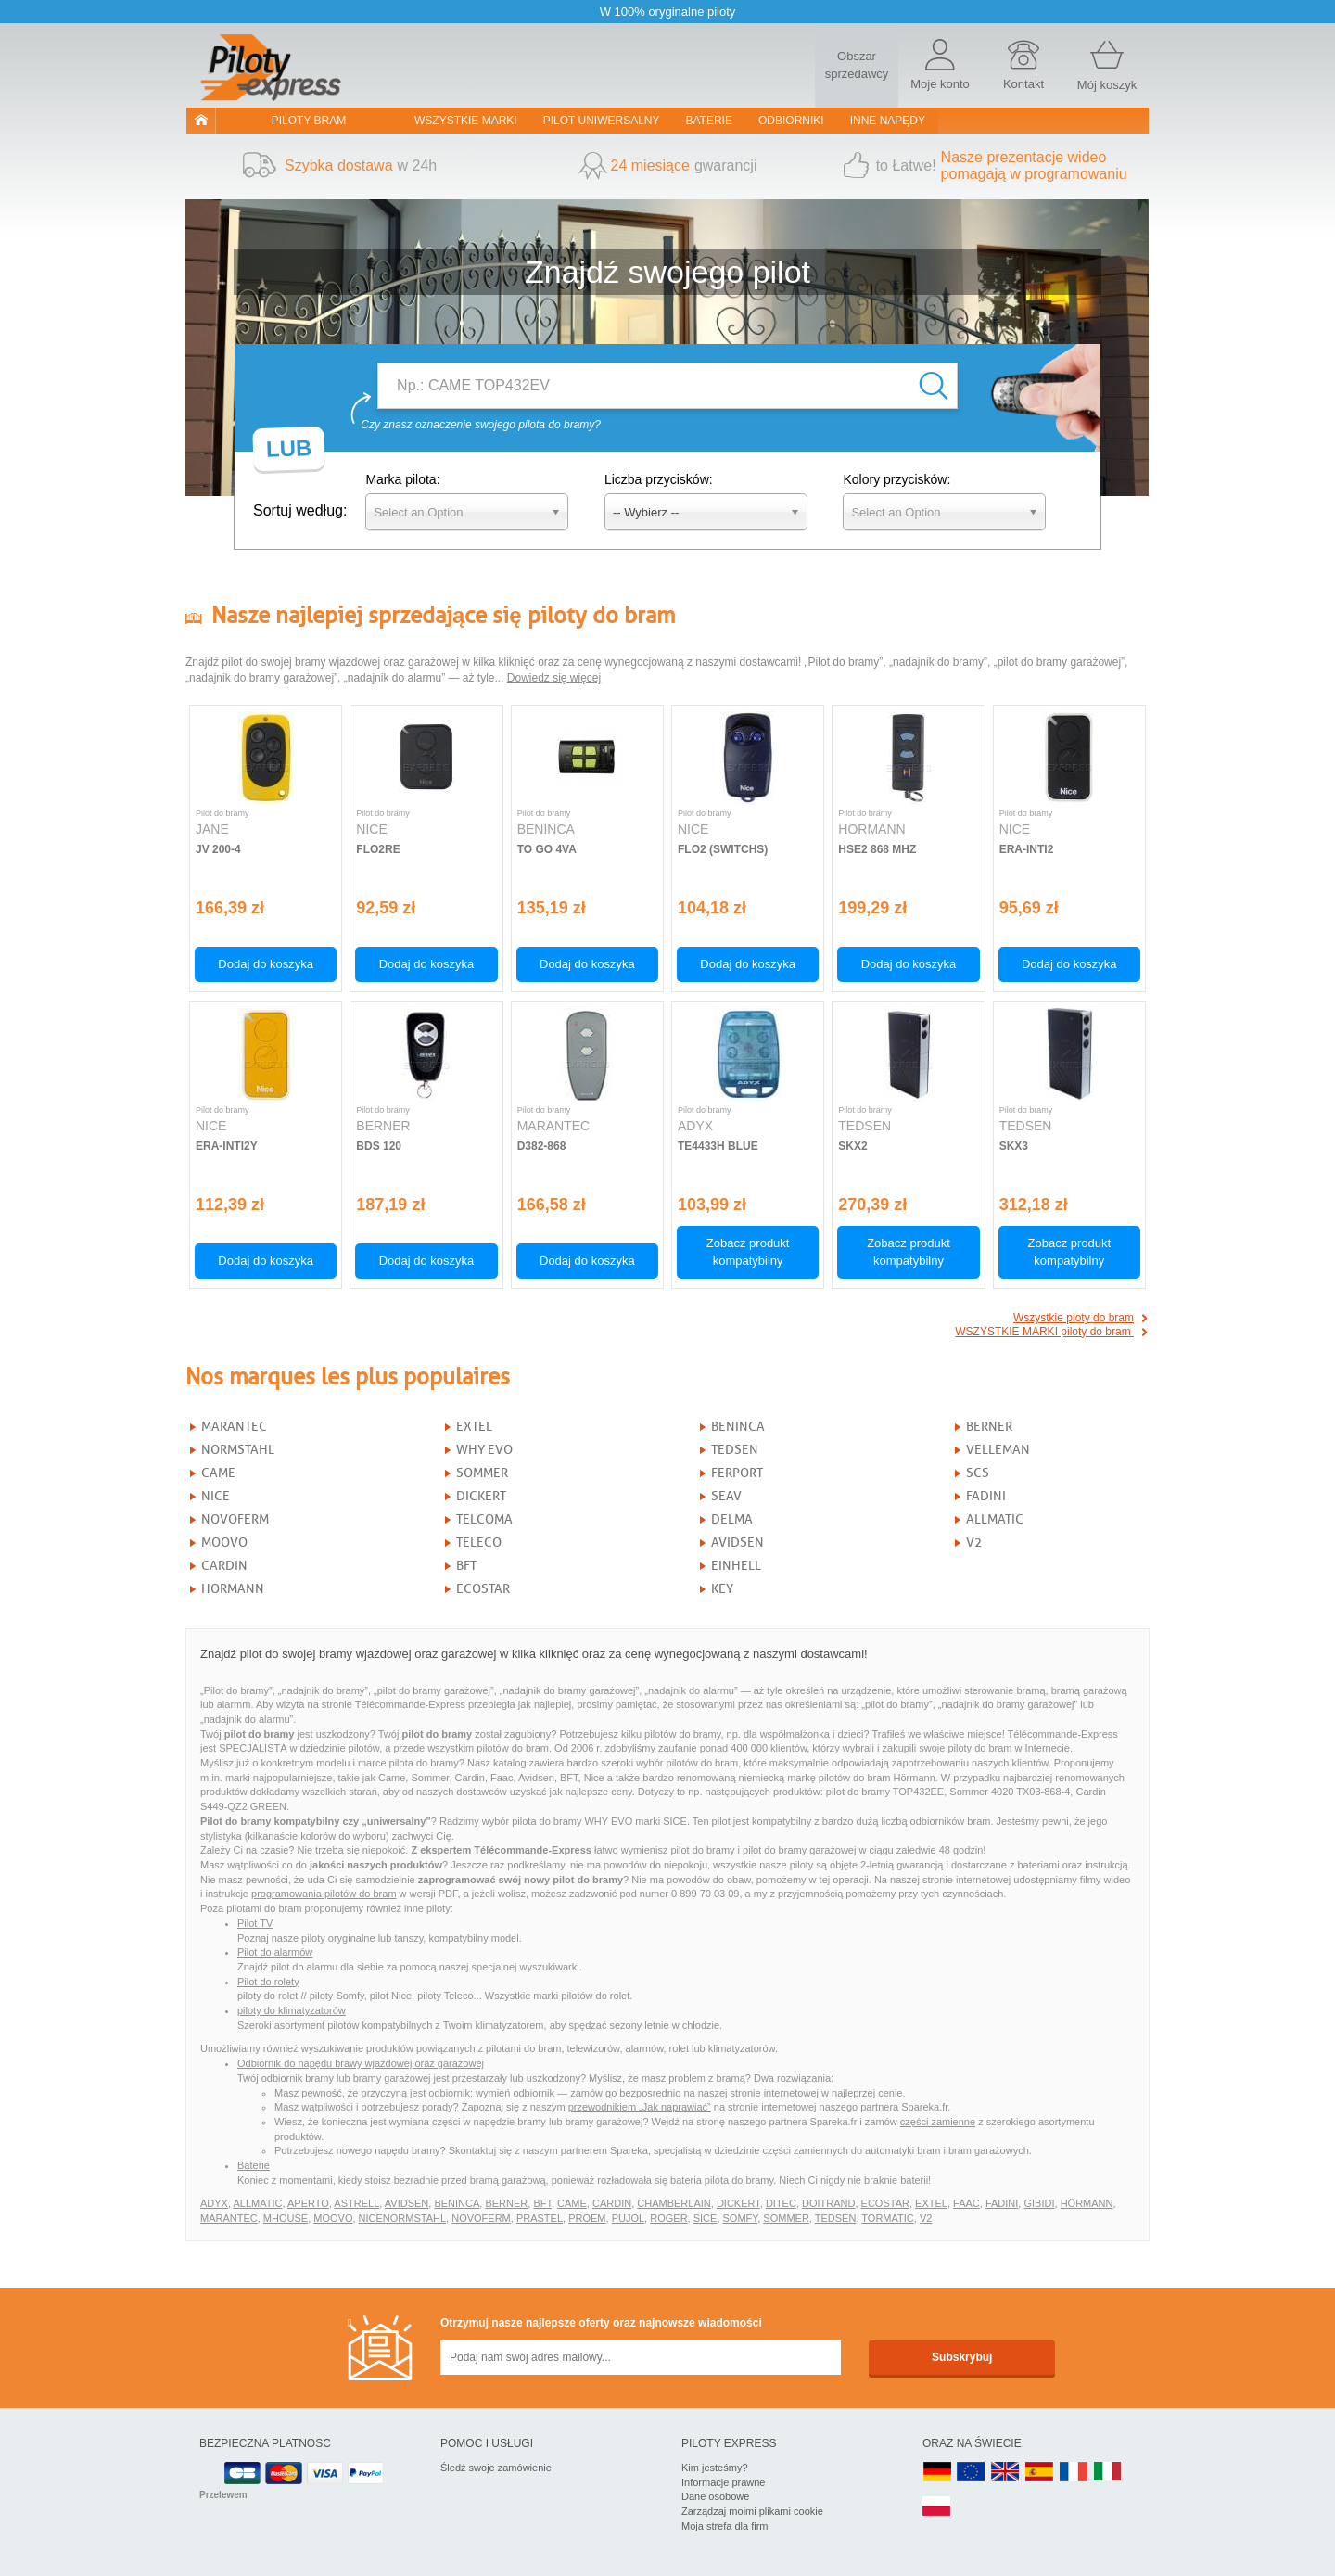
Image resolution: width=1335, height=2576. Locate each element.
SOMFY (740, 2218)
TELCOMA (484, 1519)
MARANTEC (234, 1427)
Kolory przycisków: (896, 479)
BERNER (989, 1427)
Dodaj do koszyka (265, 964)
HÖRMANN (1087, 2203)
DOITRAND (828, 2203)
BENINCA (738, 1427)
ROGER (668, 2218)
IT (1108, 2472)
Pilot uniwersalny (601, 120)
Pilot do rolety (268, 1981)
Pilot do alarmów (274, 1952)
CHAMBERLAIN (673, 2203)
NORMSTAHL (237, 1450)
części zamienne (937, 2121)
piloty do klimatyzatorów (291, 2010)
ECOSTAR (483, 1589)
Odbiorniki (791, 120)
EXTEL (474, 1427)
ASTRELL (356, 2203)
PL (937, 2507)
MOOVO (224, 1542)
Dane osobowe (715, 2496)
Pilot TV (255, 1923)
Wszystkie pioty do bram (1073, 1318)
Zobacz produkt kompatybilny (748, 1252)
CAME (218, 1473)
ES (1039, 2472)
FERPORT (737, 1473)
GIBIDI (1039, 2203)
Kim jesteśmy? (714, 2467)
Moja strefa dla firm (725, 2525)
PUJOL (628, 2218)
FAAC (966, 2203)
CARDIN (224, 1566)
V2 (974, 1542)
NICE (215, 1496)
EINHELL (736, 1566)
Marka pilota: (402, 479)
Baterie (709, 120)
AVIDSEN (737, 1542)
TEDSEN (734, 1450)
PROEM (586, 2218)
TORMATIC (887, 2218)
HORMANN (232, 1589)
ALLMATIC (995, 1519)
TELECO (479, 1542)
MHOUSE (285, 2218)
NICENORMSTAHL (403, 2218)
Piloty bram (309, 120)
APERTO (308, 2203)
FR (1073, 2472)
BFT (466, 1566)
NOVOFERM (235, 1519)
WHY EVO (484, 1450)
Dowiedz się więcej (554, 677)
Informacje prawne (723, 2482)
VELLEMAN (998, 1450)
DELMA (732, 1519)
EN (971, 2472)
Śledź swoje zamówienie (496, 2467)
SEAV (726, 1496)
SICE (705, 2218)
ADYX (214, 2203)
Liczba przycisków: (658, 479)
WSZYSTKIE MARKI (465, 120)
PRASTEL (539, 2218)
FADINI (986, 1496)
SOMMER (482, 1473)
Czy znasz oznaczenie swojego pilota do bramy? (481, 424)
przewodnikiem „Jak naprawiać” (639, 2106)
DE (937, 2472)
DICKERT (481, 1496)
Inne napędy (887, 120)
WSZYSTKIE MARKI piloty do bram (1044, 1332)
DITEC (781, 2203)
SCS (977, 1473)
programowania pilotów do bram (324, 1893)
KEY (722, 1589)
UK (1006, 2472)
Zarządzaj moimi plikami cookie (752, 2511)
